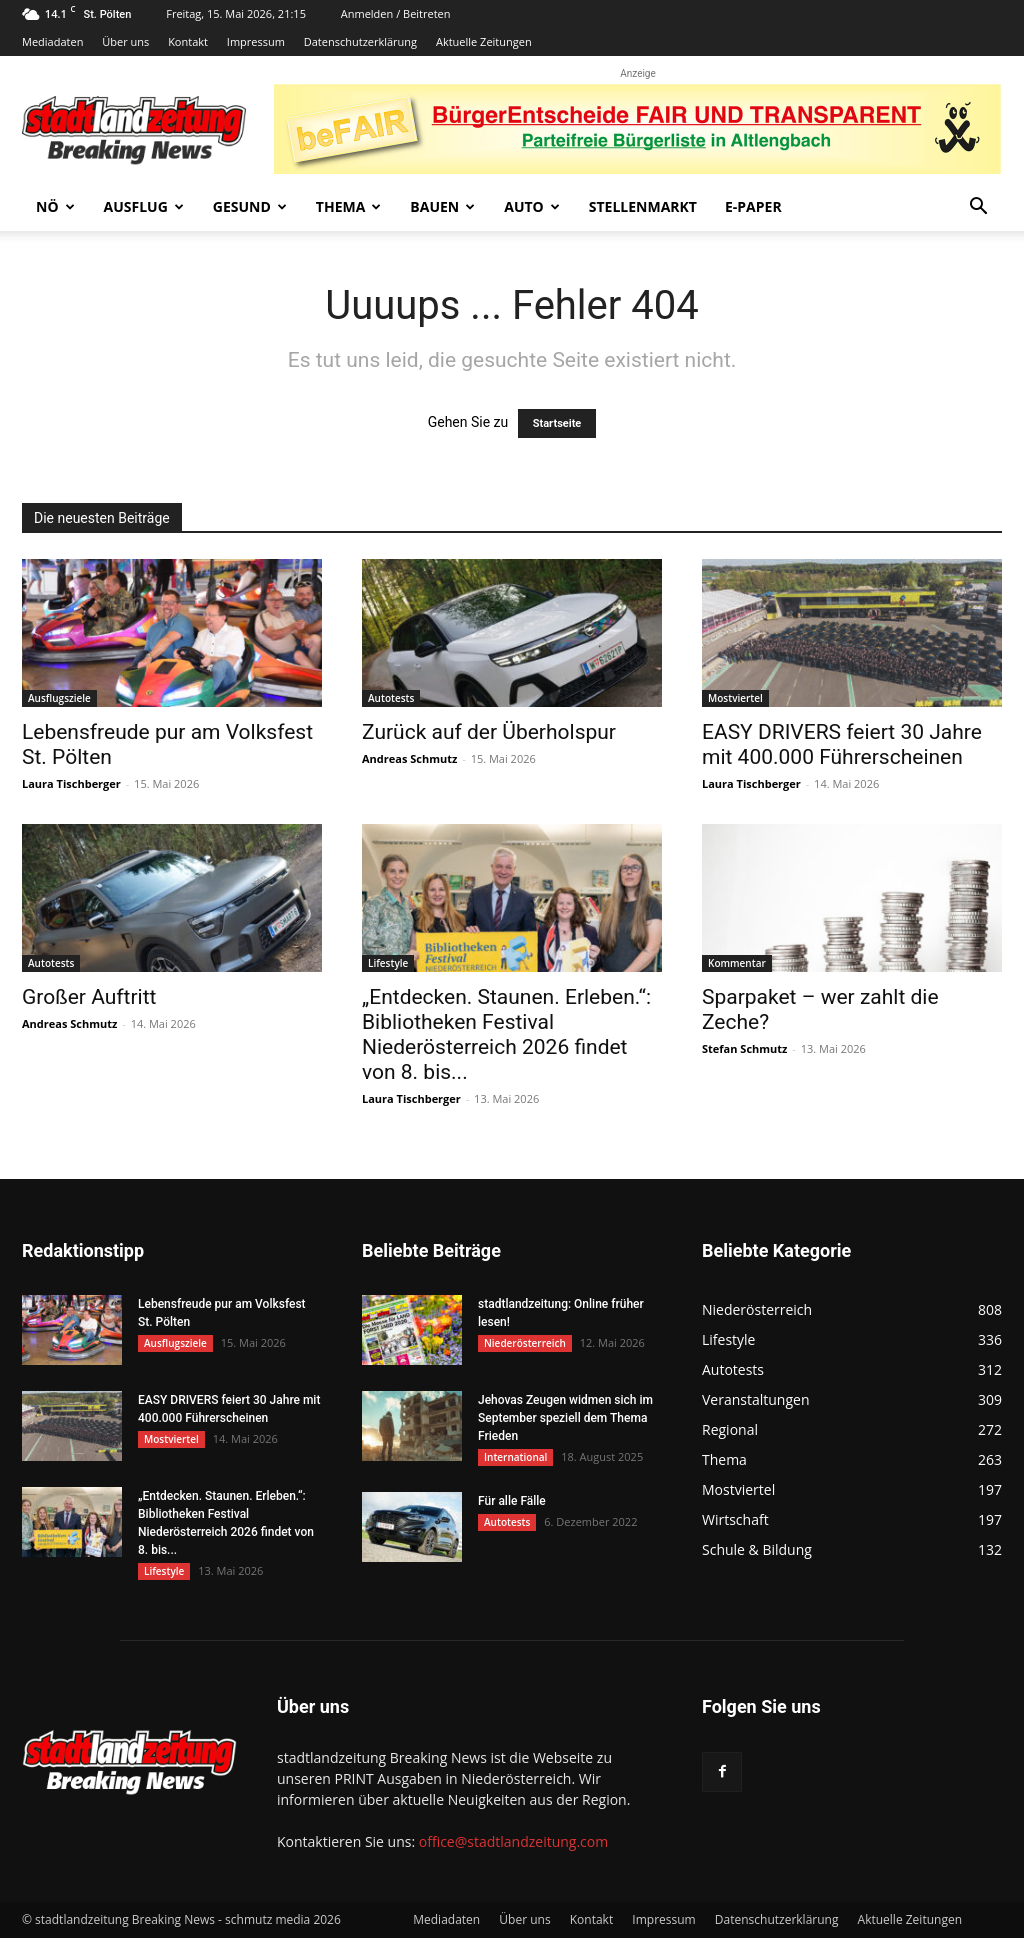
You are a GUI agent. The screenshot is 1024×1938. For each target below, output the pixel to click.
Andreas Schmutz (409, 758)
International (515, 1457)
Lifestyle (388, 963)
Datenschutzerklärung (360, 41)
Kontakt (188, 41)
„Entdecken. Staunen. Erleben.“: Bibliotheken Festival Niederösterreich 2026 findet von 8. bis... (506, 1034)
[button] (978, 208)
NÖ (55, 206)
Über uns (125, 41)
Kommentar (737, 963)
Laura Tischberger (71, 783)
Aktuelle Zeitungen (484, 41)
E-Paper (753, 206)
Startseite (557, 423)
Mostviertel (735, 698)
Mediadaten (52, 41)
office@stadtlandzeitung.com (513, 1841)
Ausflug (144, 206)
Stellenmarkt (643, 206)
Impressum (256, 41)
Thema (349, 206)
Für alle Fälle (512, 1501)
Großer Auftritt (89, 997)
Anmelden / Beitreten (396, 13)
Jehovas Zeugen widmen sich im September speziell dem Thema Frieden (565, 1418)
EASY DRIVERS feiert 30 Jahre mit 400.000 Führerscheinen (842, 744)
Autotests (391, 698)
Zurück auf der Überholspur (489, 732)
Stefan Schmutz (744, 1048)
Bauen (442, 206)
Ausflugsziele (59, 698)
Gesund (250, 206)
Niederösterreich (525, 1343)
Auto (532, 206)
